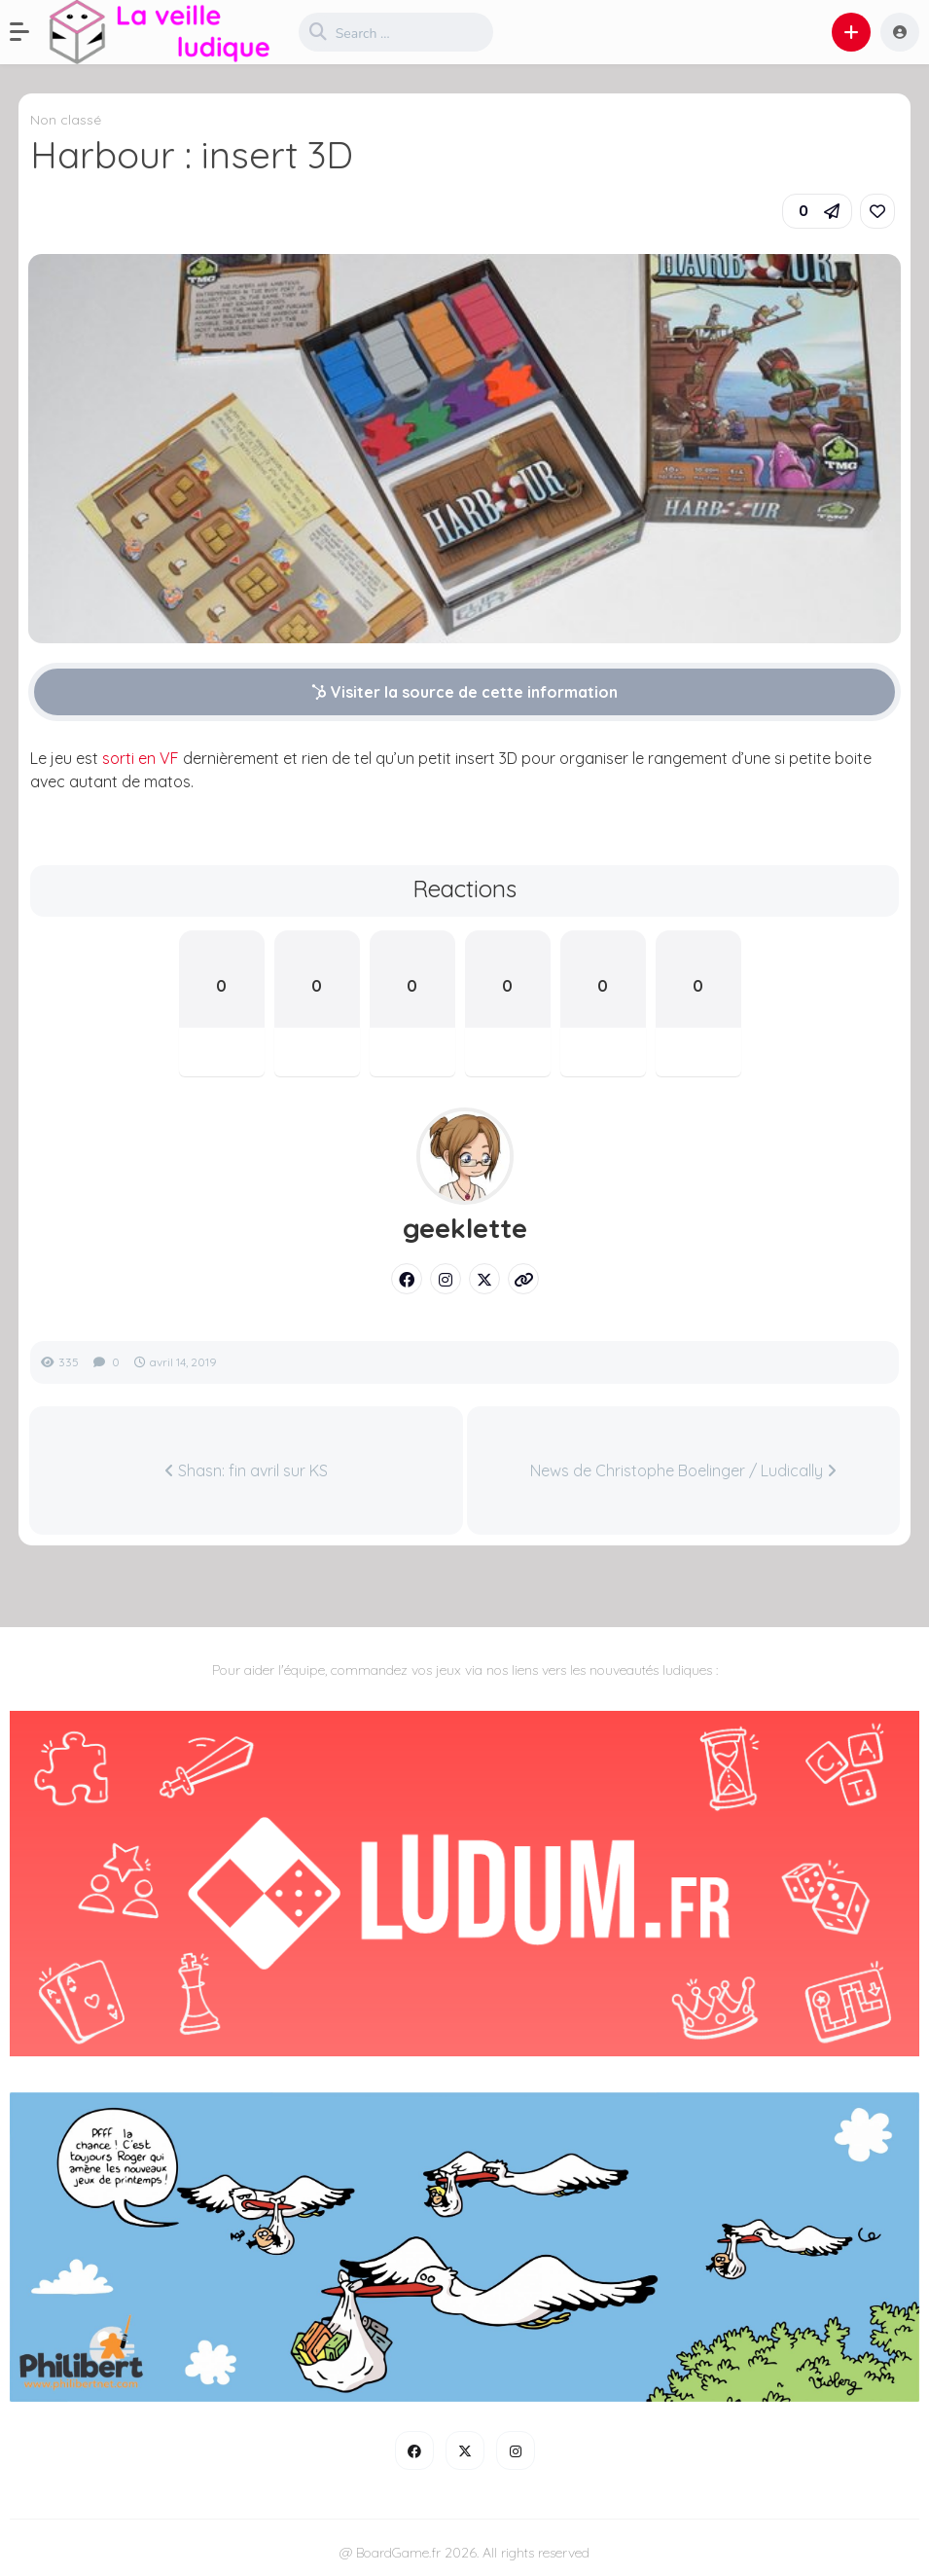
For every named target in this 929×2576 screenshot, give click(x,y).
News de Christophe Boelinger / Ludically (683, 1470)
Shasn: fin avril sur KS (246, 1470)
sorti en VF (140, 758)
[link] (877, 211)
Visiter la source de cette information (464, 692)
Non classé (65, 119)
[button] (29, 32)
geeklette (465, 1228)
